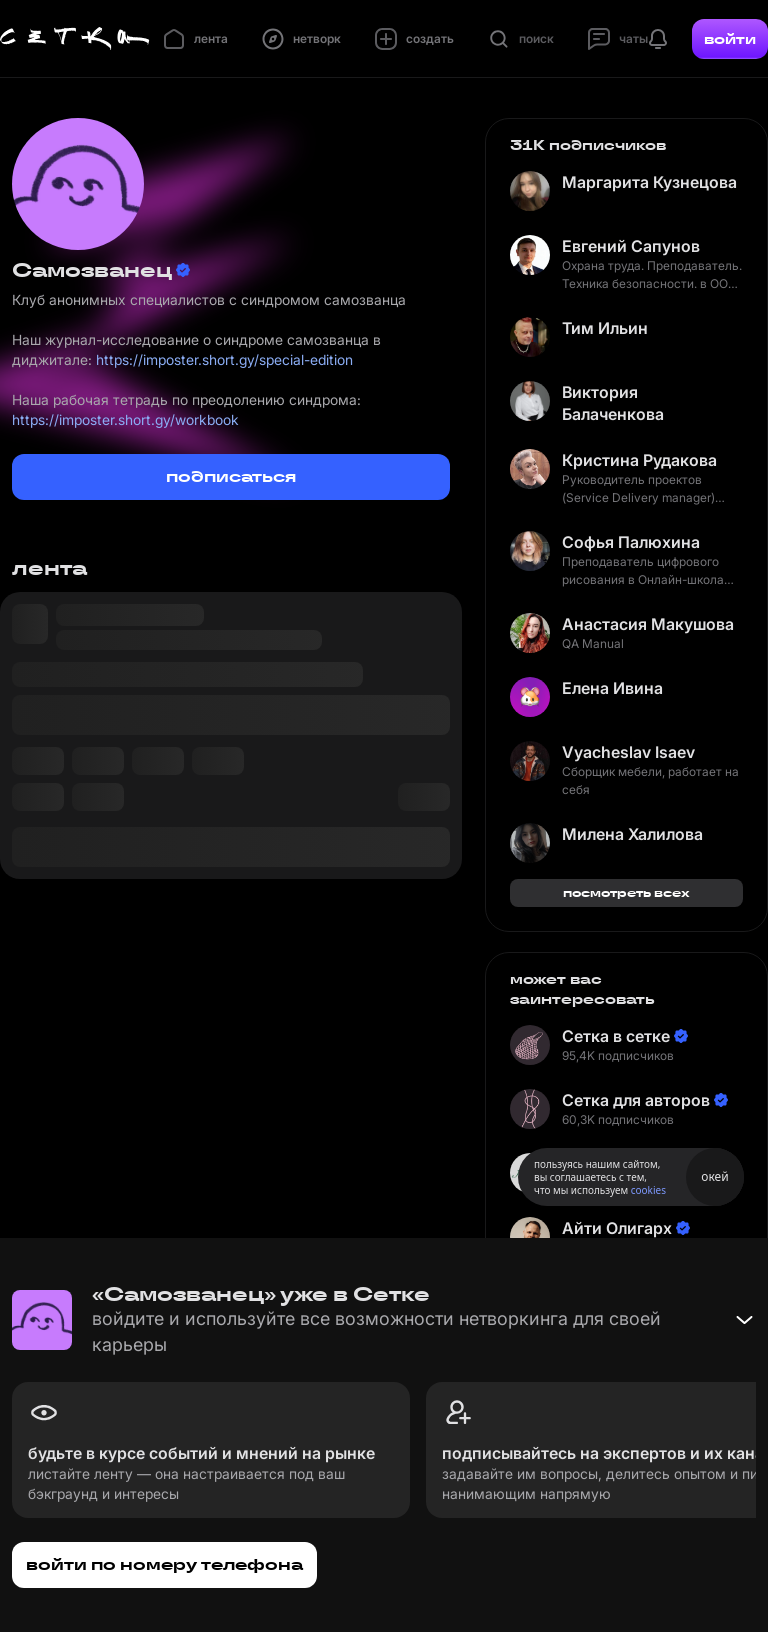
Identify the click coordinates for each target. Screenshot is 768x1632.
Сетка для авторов (636, 1100)
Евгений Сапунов (631, 246)
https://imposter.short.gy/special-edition (224, 359)
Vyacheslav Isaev (628, 752)
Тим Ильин (605, 328)
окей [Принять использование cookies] (714, 1176)
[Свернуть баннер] (744, 1320)
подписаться (231, 476)
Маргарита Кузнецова (649, 182)
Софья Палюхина (631, 542)
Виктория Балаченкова (613, 403)
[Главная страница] (75, 39)
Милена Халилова (632, 834)
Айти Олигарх (617, 1228)
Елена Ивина (612, 688)
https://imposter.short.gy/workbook (125, 419)
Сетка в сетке (616, 1036)
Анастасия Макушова (648, 624)
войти (730, 39)
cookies (648, 1190)
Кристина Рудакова (639, 460)
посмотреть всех (626, 892)
